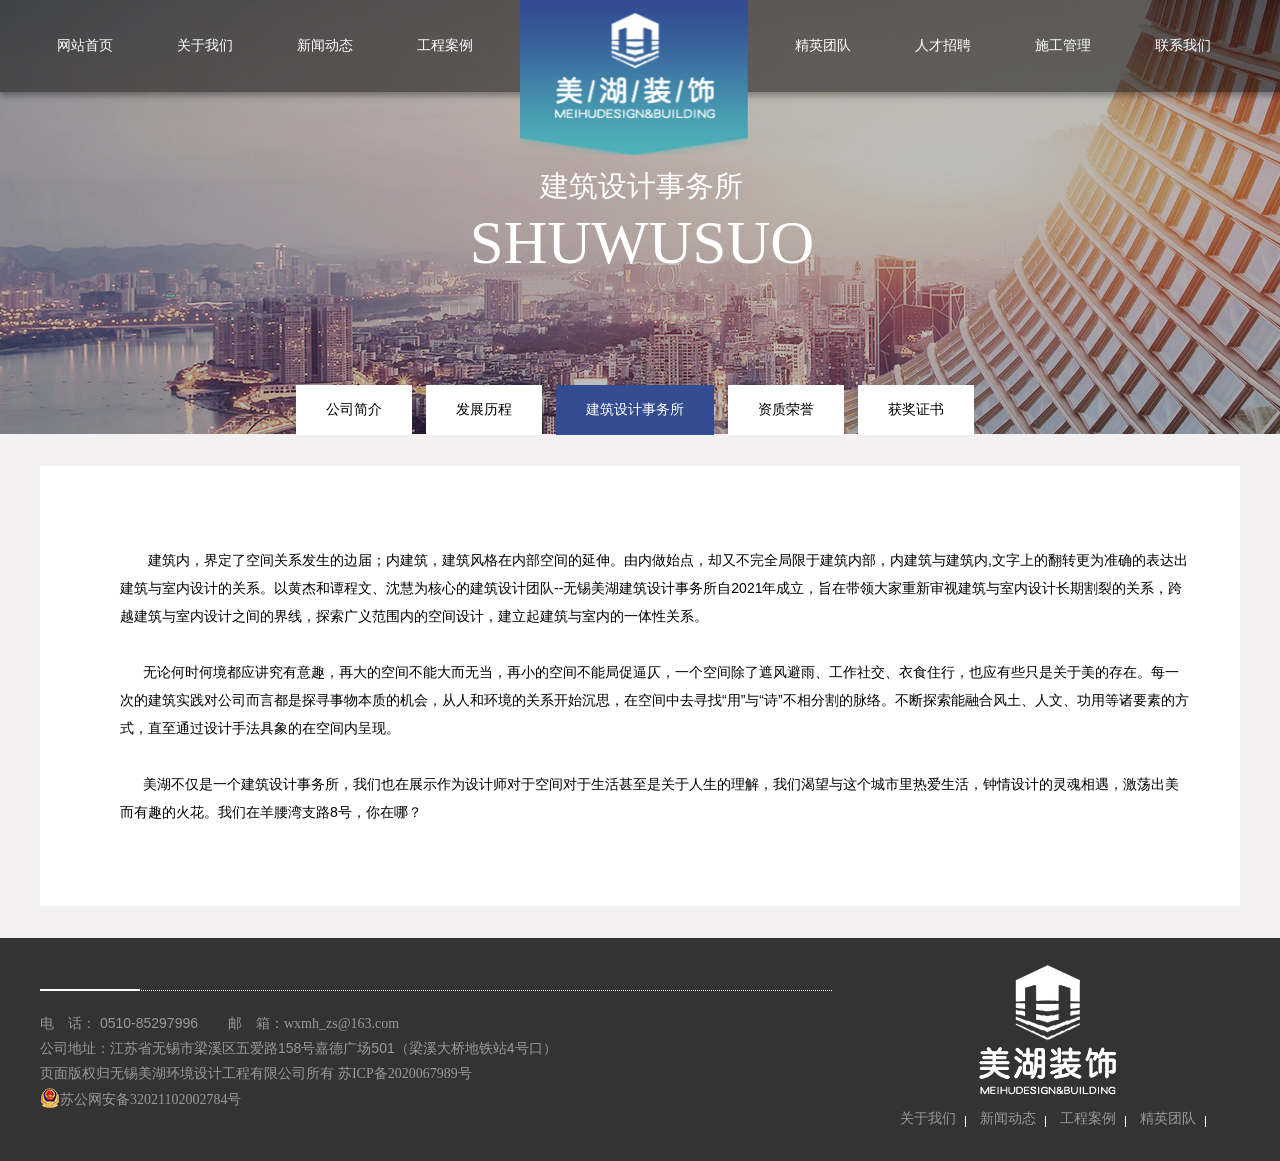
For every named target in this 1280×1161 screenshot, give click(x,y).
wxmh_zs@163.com (341, 1023)
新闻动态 (1008, 1118)
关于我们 (928, 1118)
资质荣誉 (786, 409)
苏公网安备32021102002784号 (140, 1099)
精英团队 (1168, 1118)
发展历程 (484, 409)
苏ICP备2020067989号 (405, 1073)
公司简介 (354, 409)
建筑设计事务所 (635, 409)
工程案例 (1088, 1118)
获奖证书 (916, 409)
